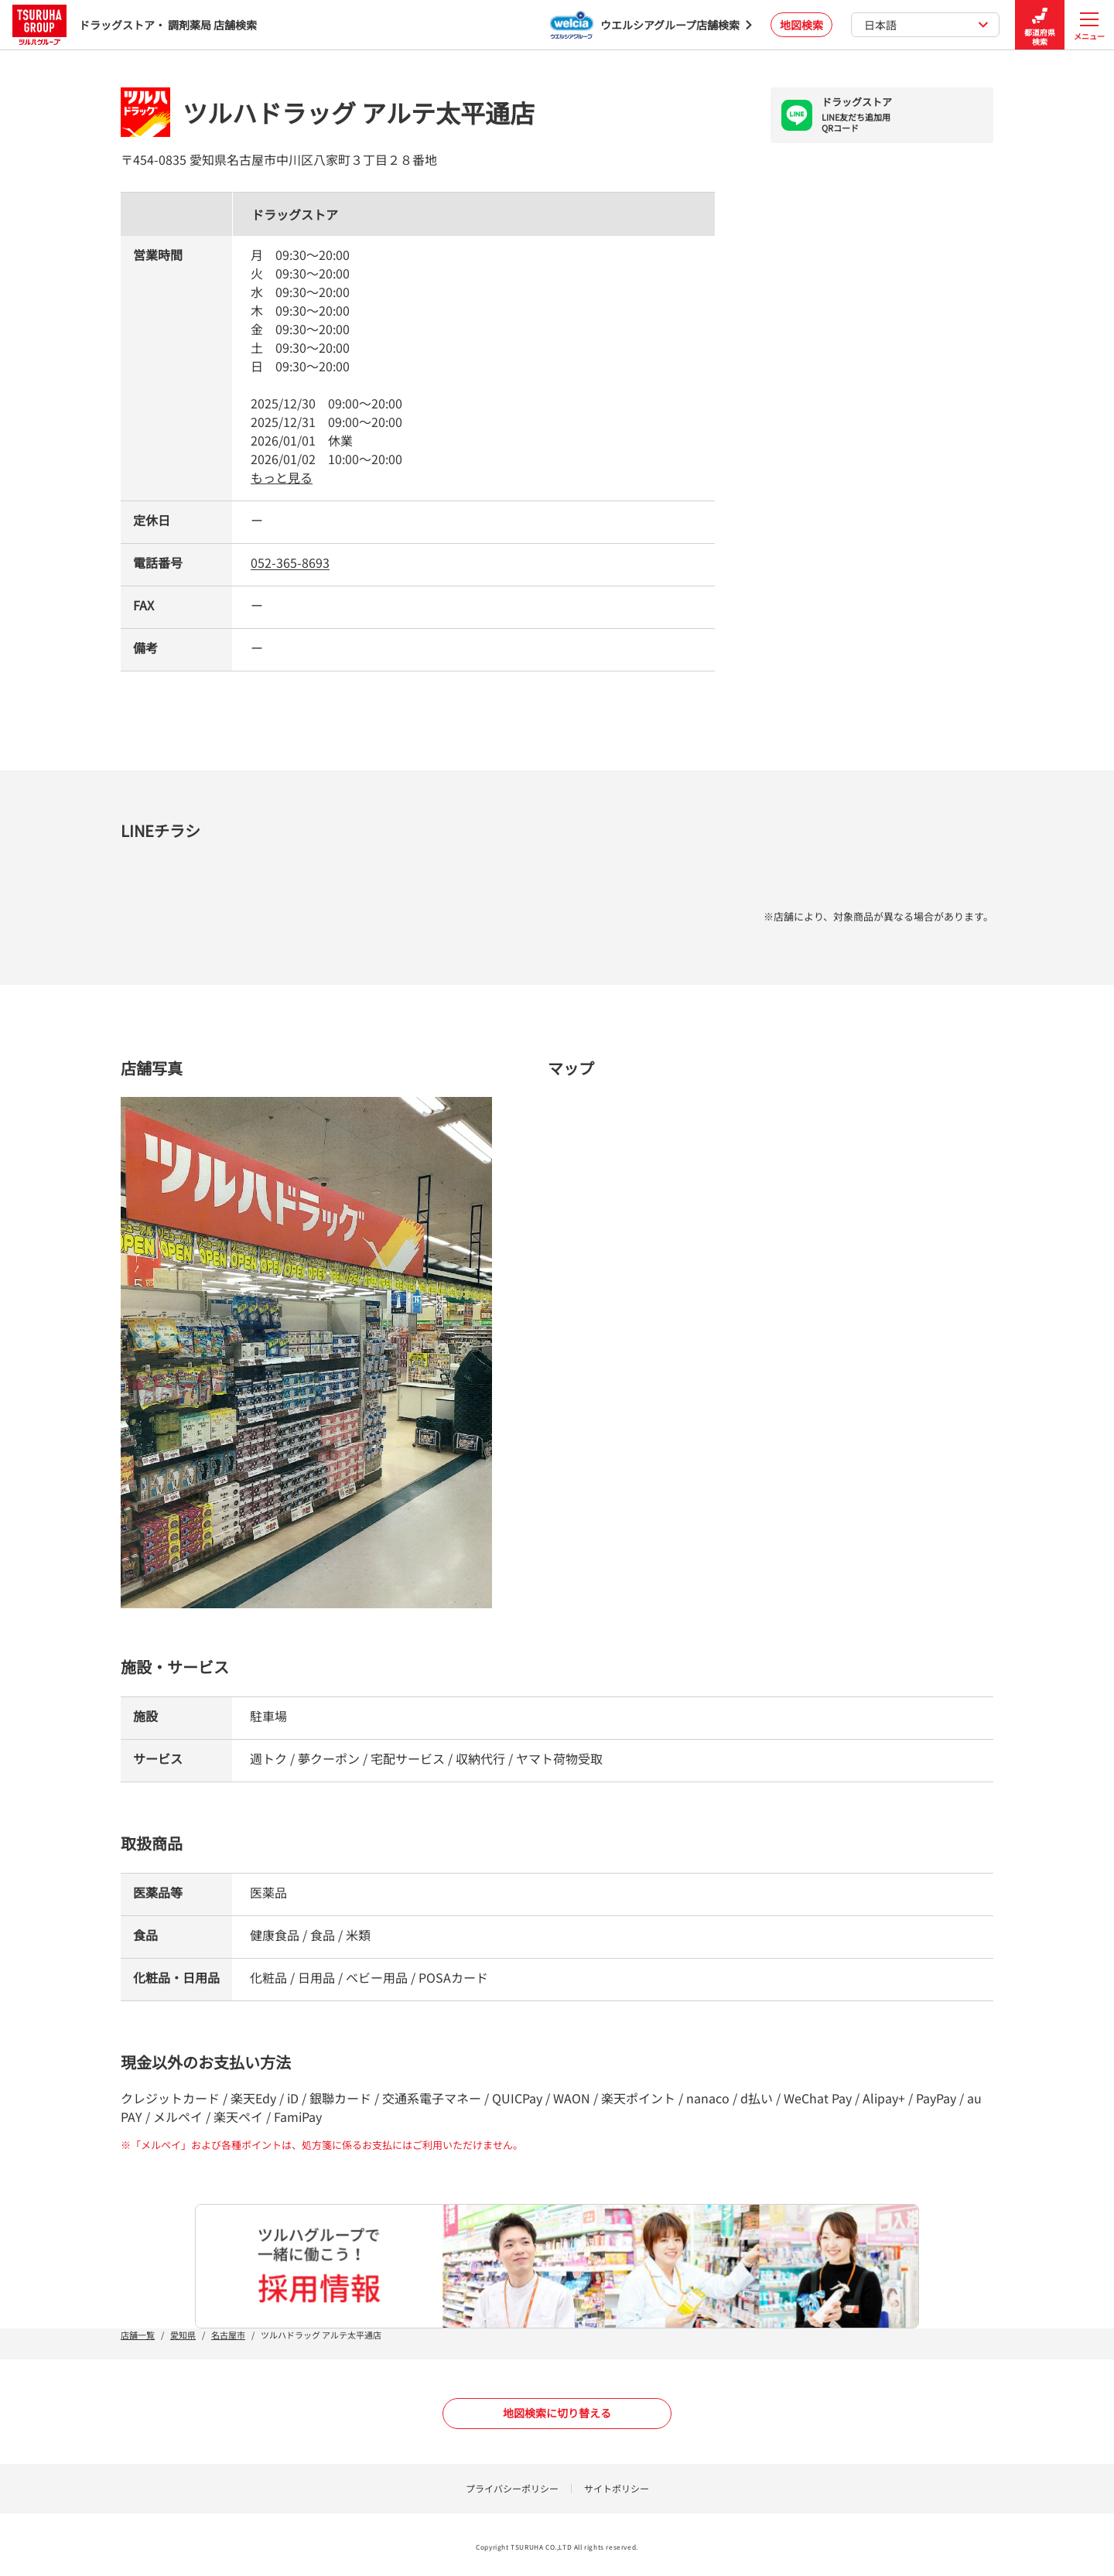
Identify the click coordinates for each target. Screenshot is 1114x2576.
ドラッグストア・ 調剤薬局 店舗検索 (134, 24)
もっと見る (282, 477)
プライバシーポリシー (512, 2488)
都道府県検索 (1039, 25)
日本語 (926, 24)
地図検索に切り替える (557, 2413)
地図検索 (801, 24)
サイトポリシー (616, 2488)
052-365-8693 (290, 562)
